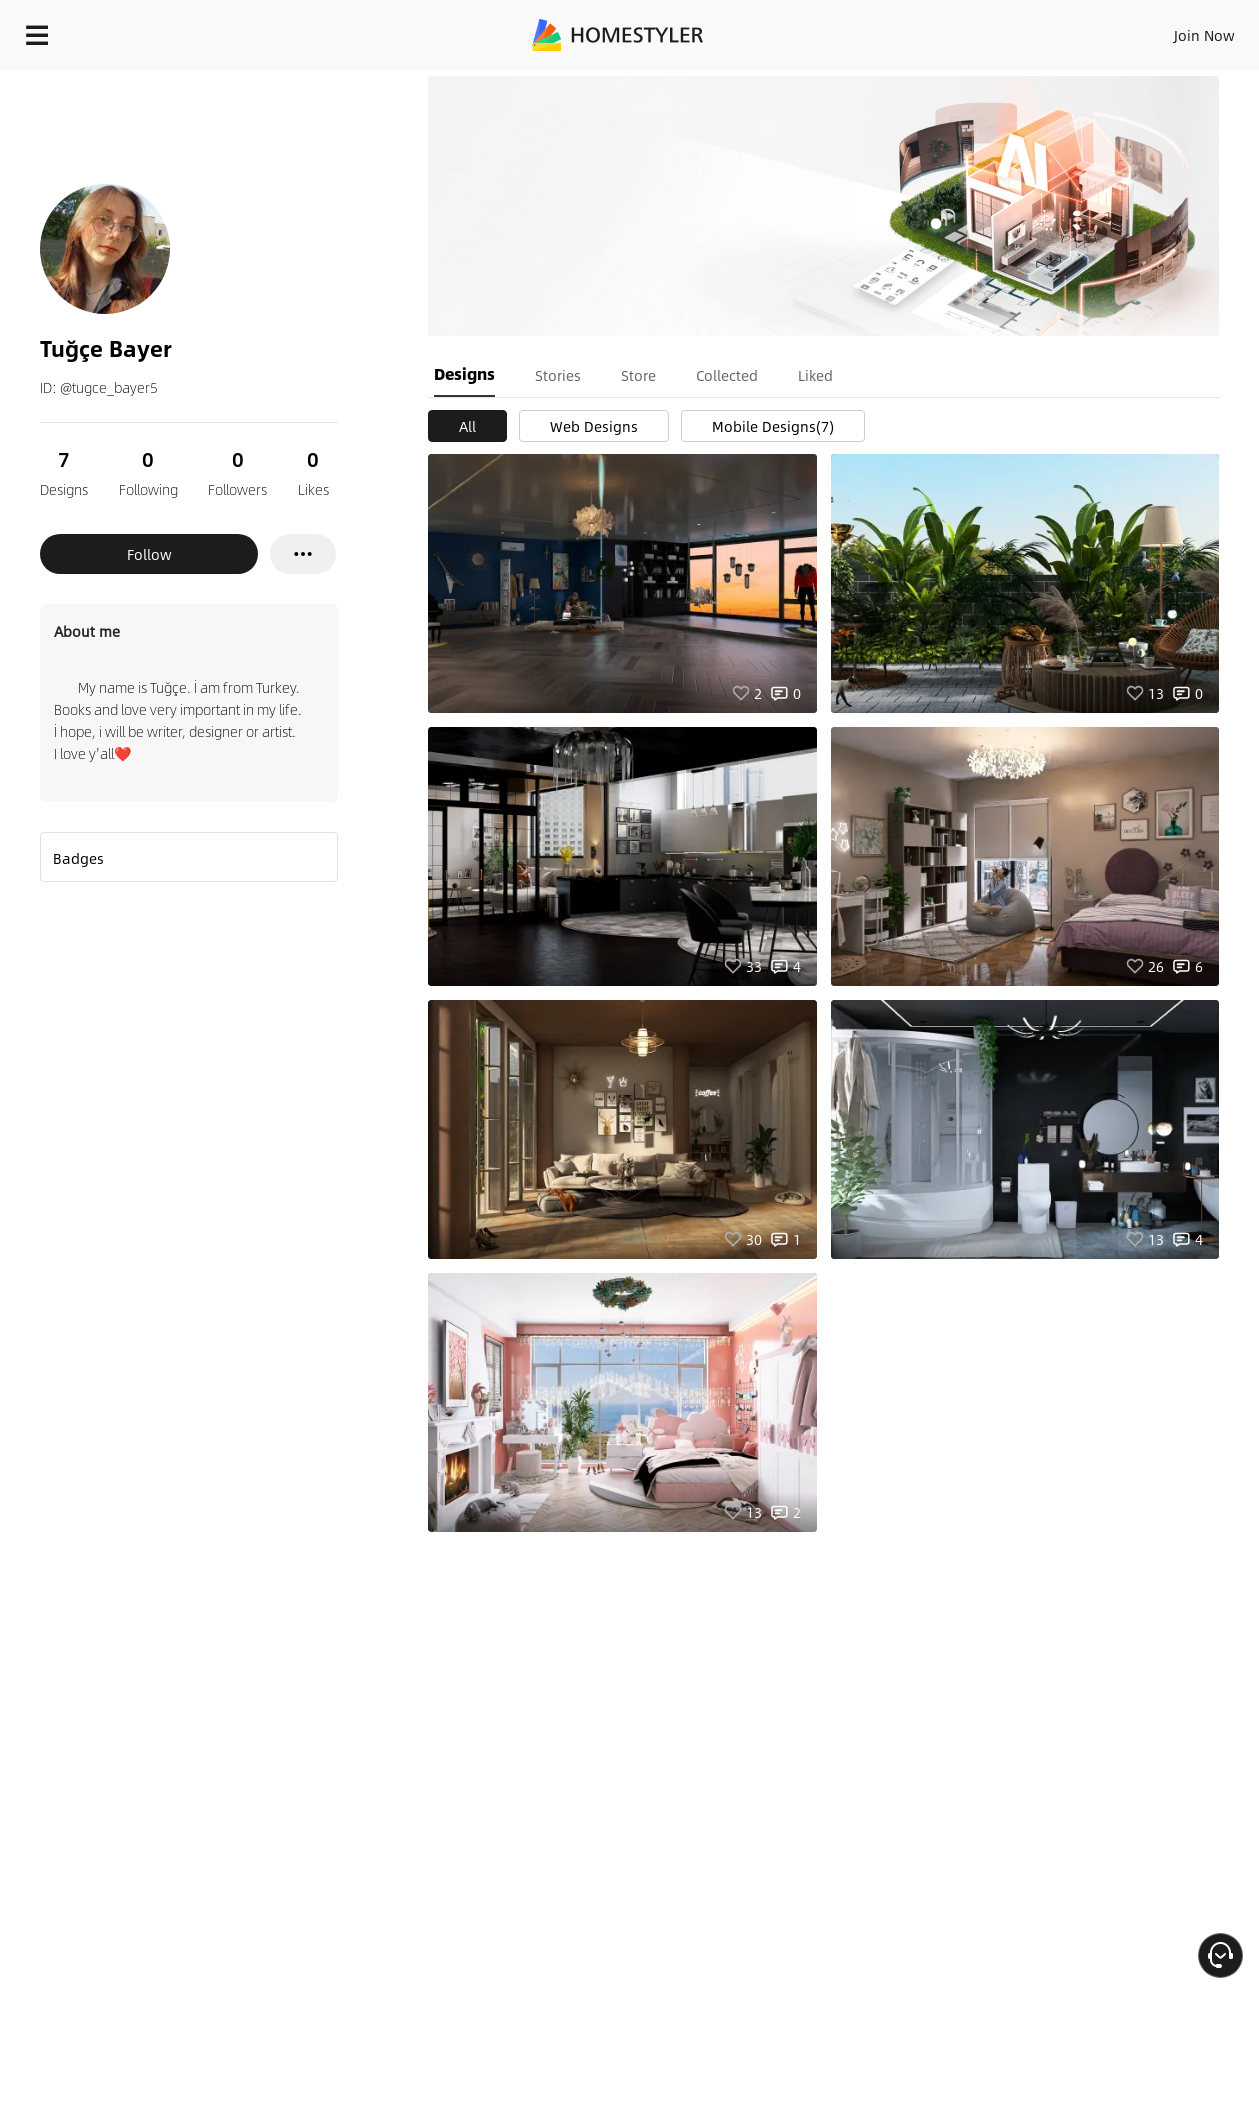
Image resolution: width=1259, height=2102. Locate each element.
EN (1033, 30)
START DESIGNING (1159, 30)
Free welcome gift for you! (843, 80)
